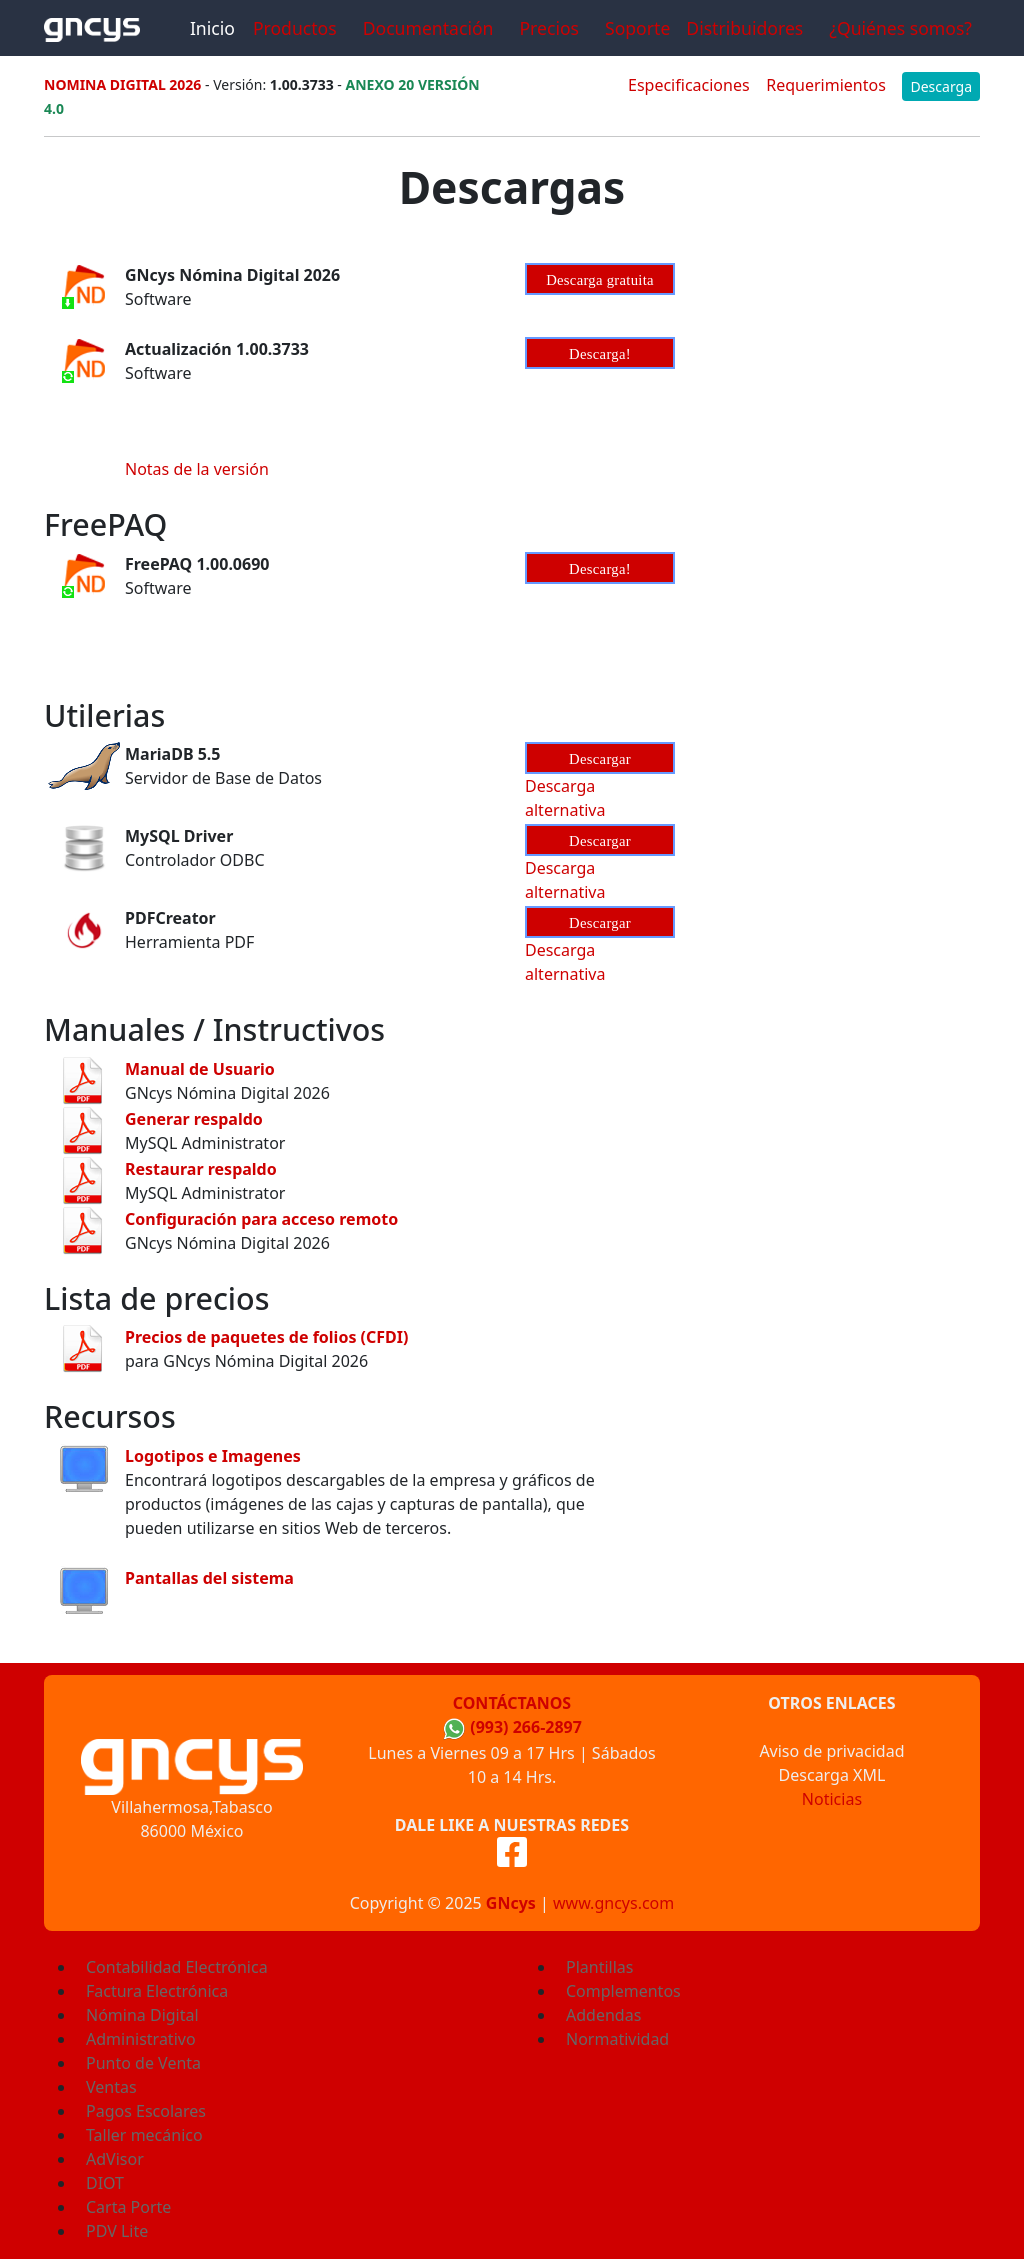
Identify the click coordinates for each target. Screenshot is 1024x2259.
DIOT (105, 2183)
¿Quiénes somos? (900, 28)
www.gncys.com (613, 1903)
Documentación (428, 28)
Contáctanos (512, 1703)
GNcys (511, 1903)
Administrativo (141, 2039)
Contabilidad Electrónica (177, 1967)
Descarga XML (832, 1775)
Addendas (603, 2015)
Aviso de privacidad (831, 1751)
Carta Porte (128, 2207)
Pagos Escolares (146, 2111)
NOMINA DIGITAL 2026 (122, 84)
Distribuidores (744, 28)
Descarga (941, 86)
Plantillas (599, 1967)
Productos (295, 28)
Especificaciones (689, 85)
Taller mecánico (144, 2135)
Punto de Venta (143, 2063)
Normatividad (617, 2039)
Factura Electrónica (157, 1991)
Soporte (637, 28)
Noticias (832, 1799)
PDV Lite (117, 2231)
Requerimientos (826, 85)
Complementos (623, 1991)
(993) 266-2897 (526, 1727)
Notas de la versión (197, 469)
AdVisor (115, 2159)
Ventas (111, 2087)
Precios (549, 28)
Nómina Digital (142, 2015)
